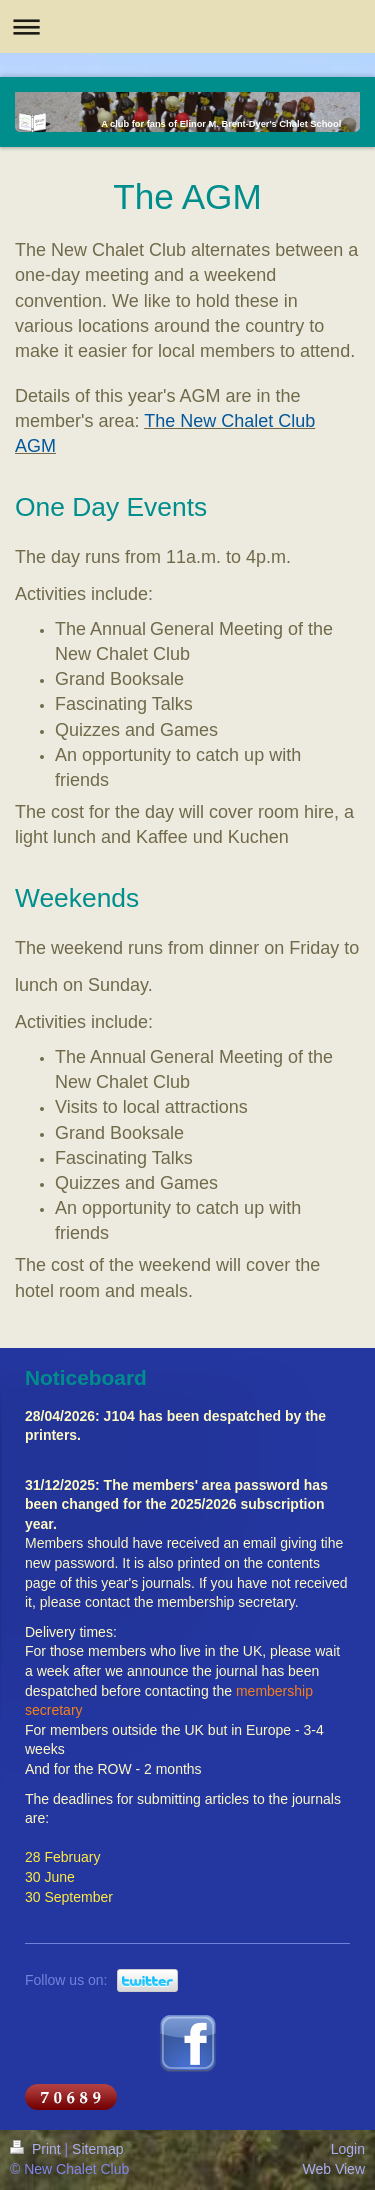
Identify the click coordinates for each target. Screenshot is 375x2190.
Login (348, 2149)
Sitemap (97, 2149)
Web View (333, 2169)
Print (37, 2149)
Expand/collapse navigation (187, 26)
